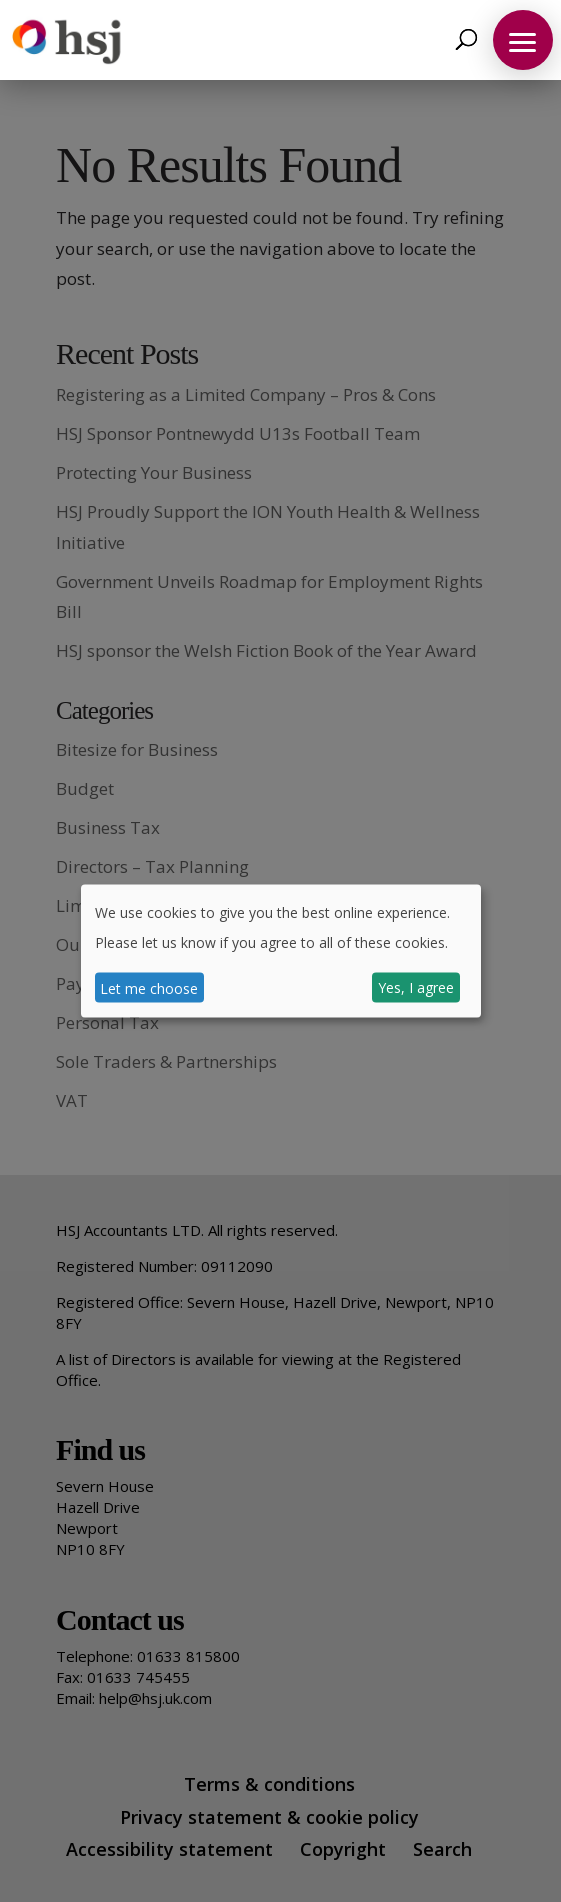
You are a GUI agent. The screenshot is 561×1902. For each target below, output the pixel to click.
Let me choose (149, 987)
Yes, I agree (416, 987)
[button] (523, 40)
